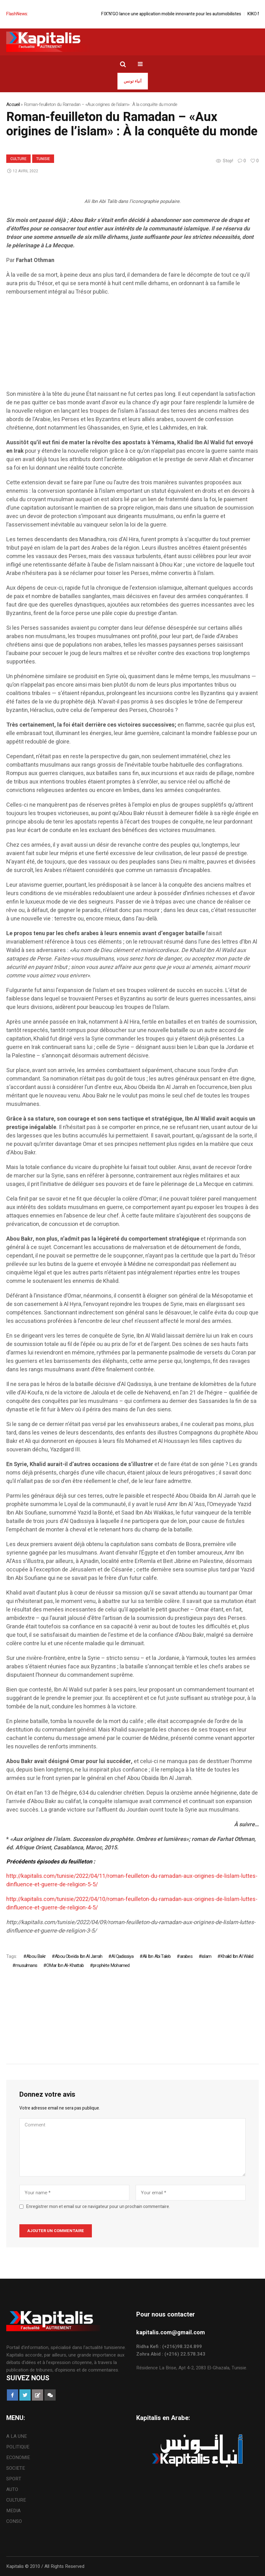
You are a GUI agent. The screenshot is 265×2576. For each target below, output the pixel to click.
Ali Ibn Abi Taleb (156, 1956)
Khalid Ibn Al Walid (236, 1956)
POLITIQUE (17, 2446)
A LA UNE (16, 2436)
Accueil (13, 104)
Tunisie (43, 159)
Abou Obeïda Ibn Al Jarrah (78, 1956)
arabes (186, 1956)
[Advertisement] (132, 346)
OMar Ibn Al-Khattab (65, 1965)
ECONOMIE (18, 2457)
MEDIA (13, 2510)
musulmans (26, 1965)
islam (206, 1956)
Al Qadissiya (122, 1956)
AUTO (12, 2489)
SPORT (13, 2478)
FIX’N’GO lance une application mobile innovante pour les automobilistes (181, 14)
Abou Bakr (36, 1956)
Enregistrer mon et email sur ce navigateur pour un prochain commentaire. (98, 2207)
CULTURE (18, 159)
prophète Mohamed (111, 1965)
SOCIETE (15, 2468)
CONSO (14, 2521)
